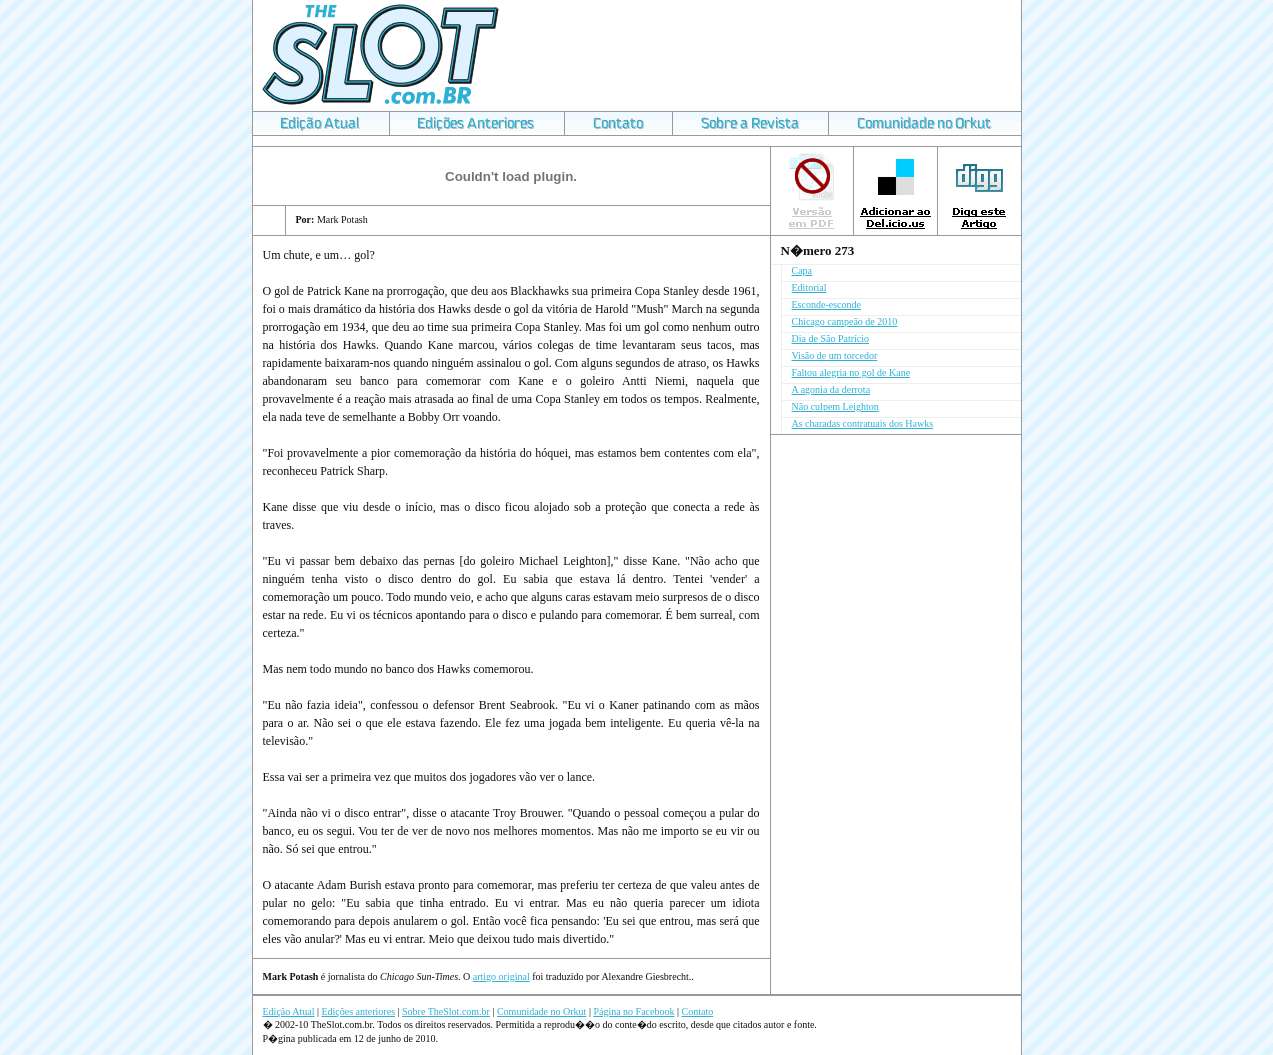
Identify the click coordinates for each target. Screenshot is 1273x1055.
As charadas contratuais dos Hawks (863, 423)
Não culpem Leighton (835, 406)
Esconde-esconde (826, 304)
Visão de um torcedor (835, 355)
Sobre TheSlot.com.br (446, 1011)
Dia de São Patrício (830, 338)
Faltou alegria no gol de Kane (851, 372)
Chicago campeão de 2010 (845, 321)
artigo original (501, 976)
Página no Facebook (633, 1011)
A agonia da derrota (831, 389)
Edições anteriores (358, 1011)
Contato (698, 1011)
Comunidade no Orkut (541, 1011)
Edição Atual (289, 1011)
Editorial (809, 287)
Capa (802, 270)
